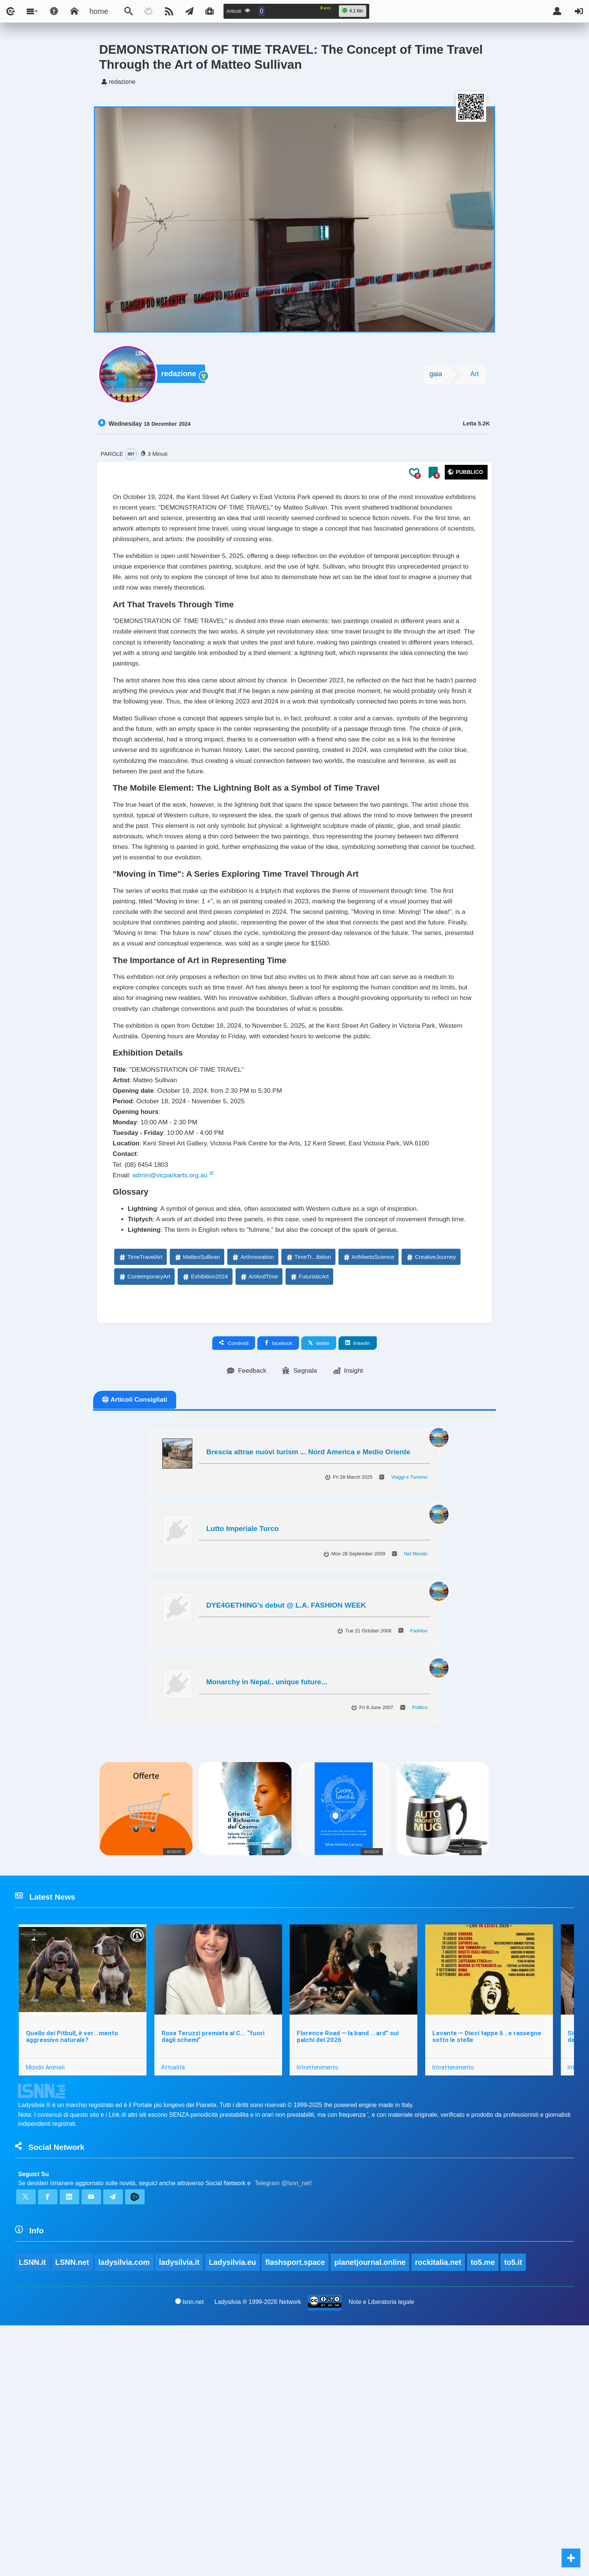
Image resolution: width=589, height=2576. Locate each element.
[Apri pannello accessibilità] (54, 11)
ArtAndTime (259, 1503)
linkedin (357, 1570)
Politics (419, 1936)
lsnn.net (188, 2552)
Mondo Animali (45, 2303)
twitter (318, 1570)
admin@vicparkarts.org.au (180, 1379)
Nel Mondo (415, 1782)
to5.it (516, 2512)
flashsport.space (296, 2512)
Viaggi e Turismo (409, 1706)
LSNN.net (72, 2512)
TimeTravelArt (140, 1484)
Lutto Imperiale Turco (242, 1757)
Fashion (418, 1859)
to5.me (485, 2512)
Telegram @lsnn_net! (283, 2426)
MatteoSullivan (197, 1484)
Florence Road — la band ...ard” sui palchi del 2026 (351, 2272)
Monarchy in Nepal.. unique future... (266, 1911)
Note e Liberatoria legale (381, 2552)
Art (474, 376)
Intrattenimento (321, 2303)
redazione (180, 376)
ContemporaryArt (144, 1503)
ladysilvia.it (180, 2512)
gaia (435, 376)
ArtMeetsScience (368, 1484)
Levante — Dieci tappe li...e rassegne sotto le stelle (491, 2272)
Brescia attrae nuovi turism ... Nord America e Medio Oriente (308, 1680)
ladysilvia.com (124, 2512)
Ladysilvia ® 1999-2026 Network (257, 2552)
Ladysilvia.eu (233, 2512)
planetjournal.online (372, 2512)
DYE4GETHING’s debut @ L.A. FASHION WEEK (286, 1834)
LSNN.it (32, 2512)
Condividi (234, 1570)
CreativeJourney (431, 1484)
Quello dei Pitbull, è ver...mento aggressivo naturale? (73, 2272)
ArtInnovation (252, 1484)
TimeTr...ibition (308, 1484)
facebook (278, 1570)
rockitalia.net (440, 2512)
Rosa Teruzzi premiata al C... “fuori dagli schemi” (214, 2272)
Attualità (175, 2303)
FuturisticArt (309, 1503)
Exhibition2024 (205, 1503)
